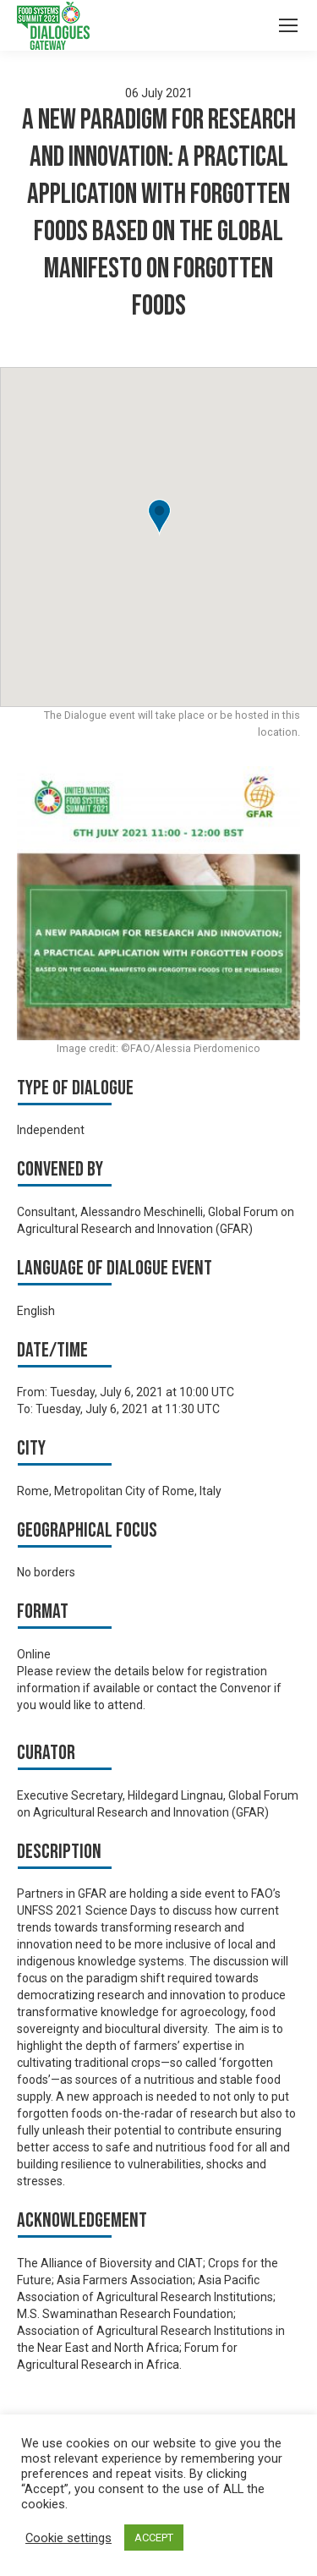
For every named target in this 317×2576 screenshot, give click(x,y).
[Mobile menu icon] (288, 25)
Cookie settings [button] (68, 2538)
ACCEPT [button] (153, 2537)
